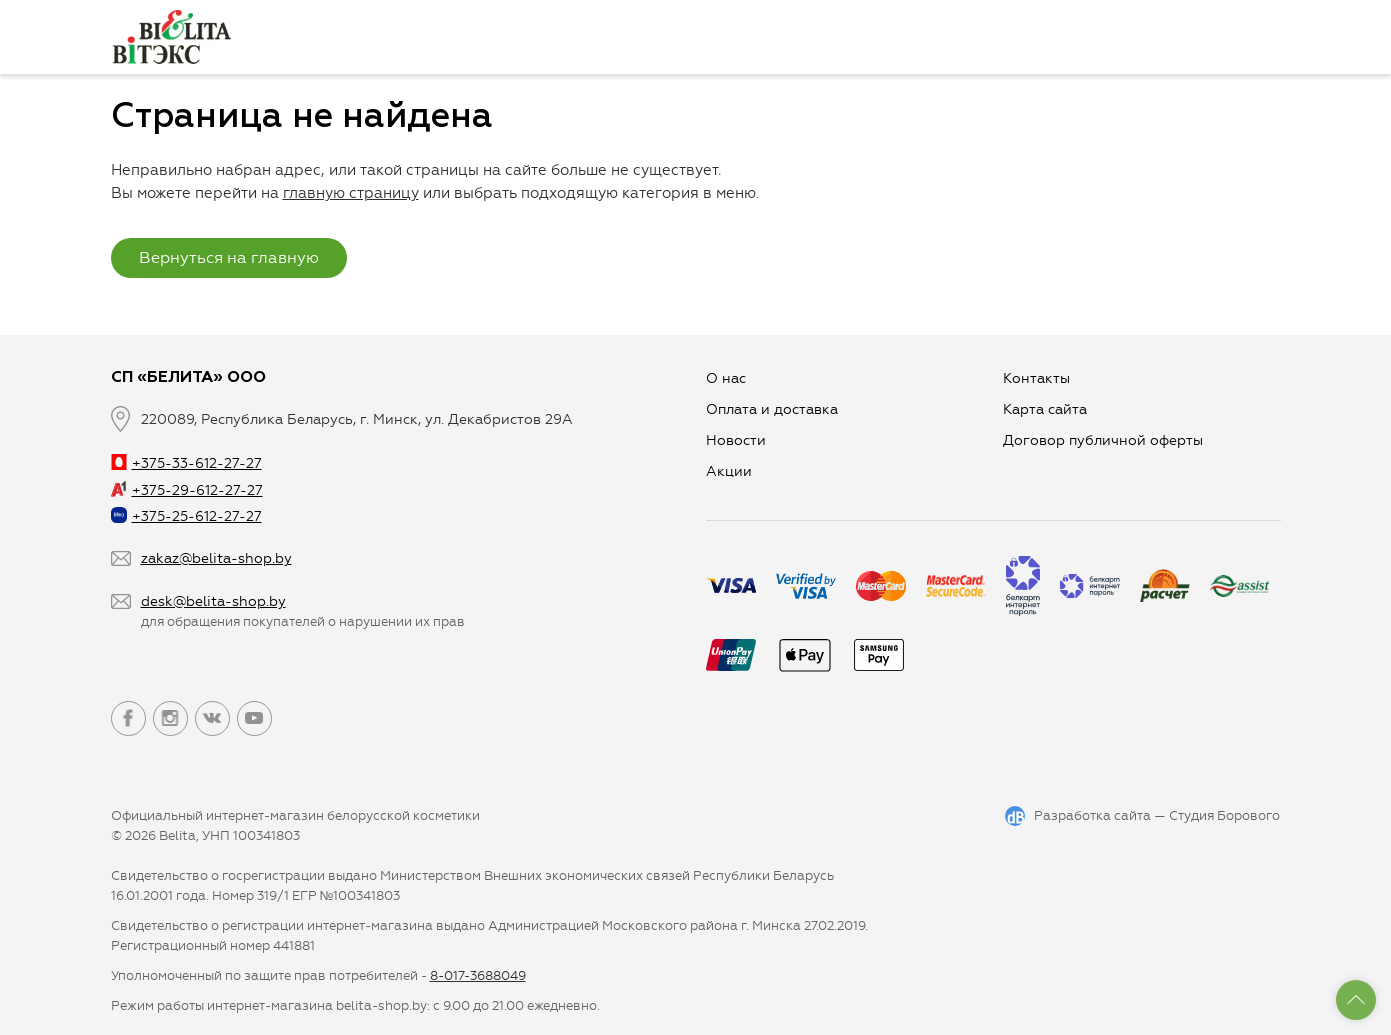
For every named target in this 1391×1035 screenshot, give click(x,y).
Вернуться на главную (229, 257)
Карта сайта (1045, 409)
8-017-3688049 (478, 975)
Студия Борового (1224, 815)
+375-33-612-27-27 (186, 463)
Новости (736, 440)
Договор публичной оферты (1103, 440)
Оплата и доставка (772, 409)
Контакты (1036, 378)
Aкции (729, 471)
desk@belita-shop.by (213, 601)
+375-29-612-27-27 (187, 490)
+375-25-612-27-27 (186, 516)
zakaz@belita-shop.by (216, 558)
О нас (726, 378)
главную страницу (351, 193)
